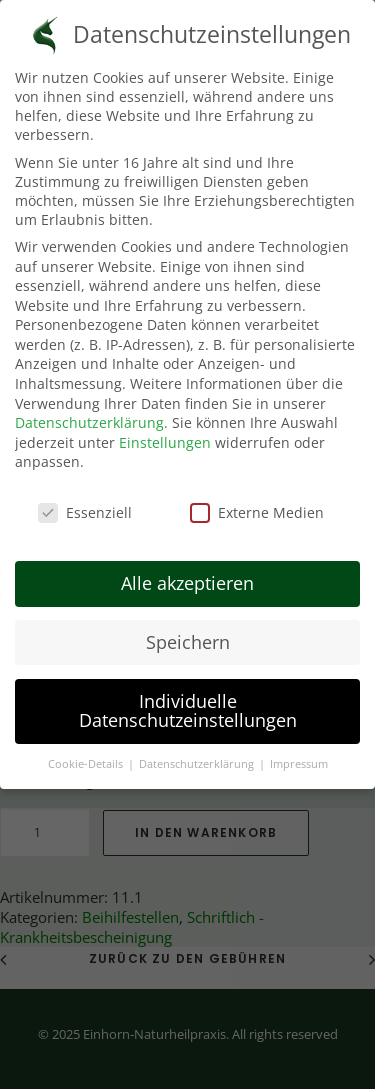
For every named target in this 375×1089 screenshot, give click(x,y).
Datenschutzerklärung (89, 418)
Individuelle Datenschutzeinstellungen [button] (188, 706)
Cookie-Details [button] (87, 760)
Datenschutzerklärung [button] (198, 760)
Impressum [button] (299, 760)
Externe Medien (257, 508)
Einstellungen (165, 437)
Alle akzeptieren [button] (187, 578)
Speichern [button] (188, 637)
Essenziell (85, 508)
